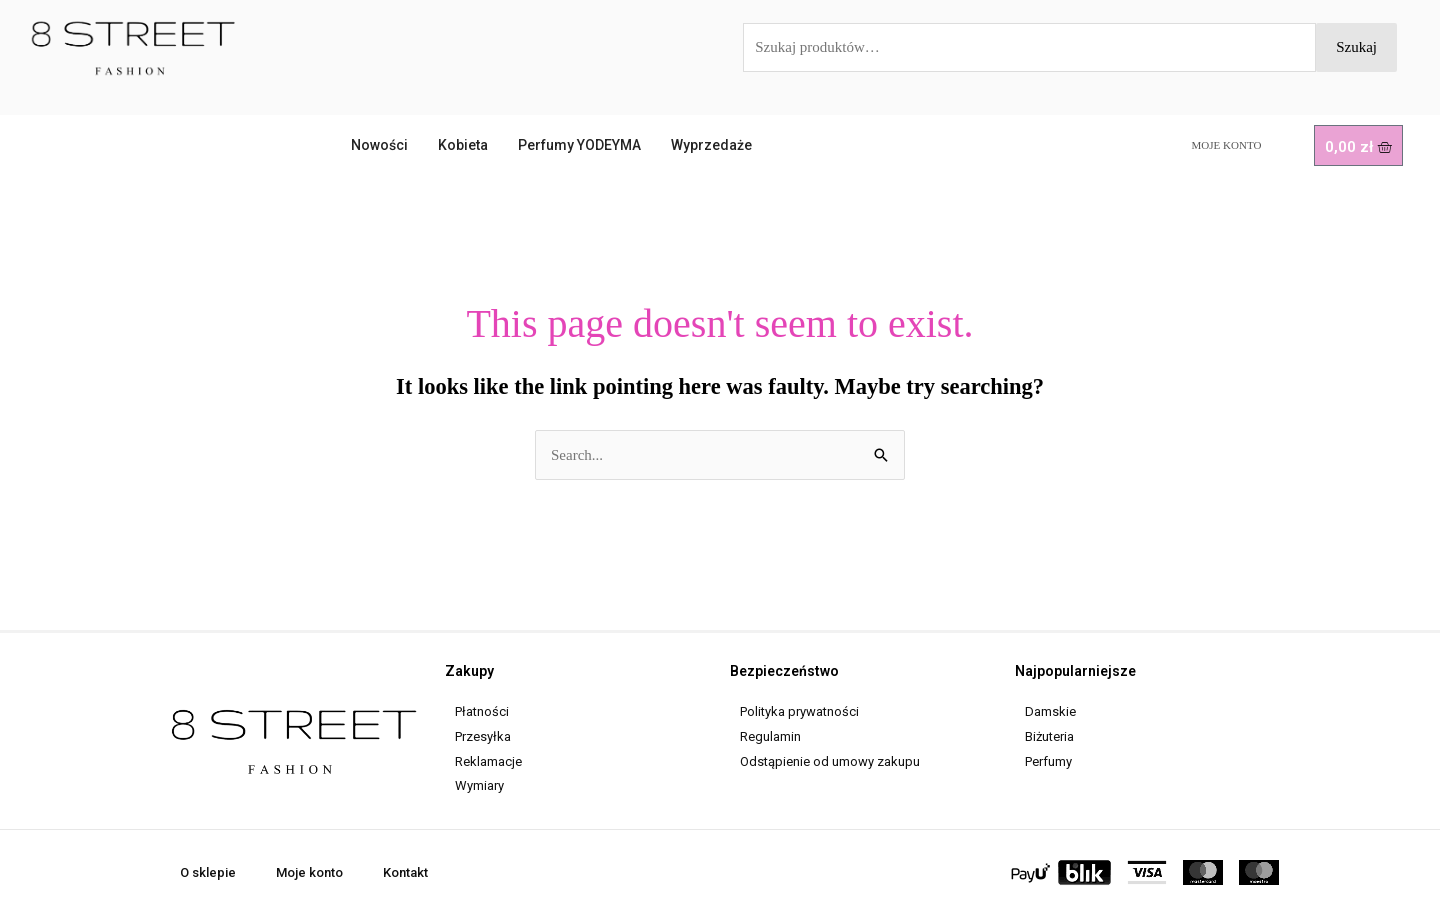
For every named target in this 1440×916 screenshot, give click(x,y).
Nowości (379, 145)
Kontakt (405, 872)
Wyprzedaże (711, 145)
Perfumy (1048, 761)
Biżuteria (1049, 736)
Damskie (1050, 711)
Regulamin (770, 736)
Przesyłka (483, 736)
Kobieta (463, 145)
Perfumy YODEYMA (579, 145)
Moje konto (1227, 145)
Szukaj (1356, 47)
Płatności (482, 711)
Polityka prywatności (799, 711)
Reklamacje (488, 761)
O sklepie (208, 872)
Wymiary (479, 785)
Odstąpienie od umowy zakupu (830, 761)
